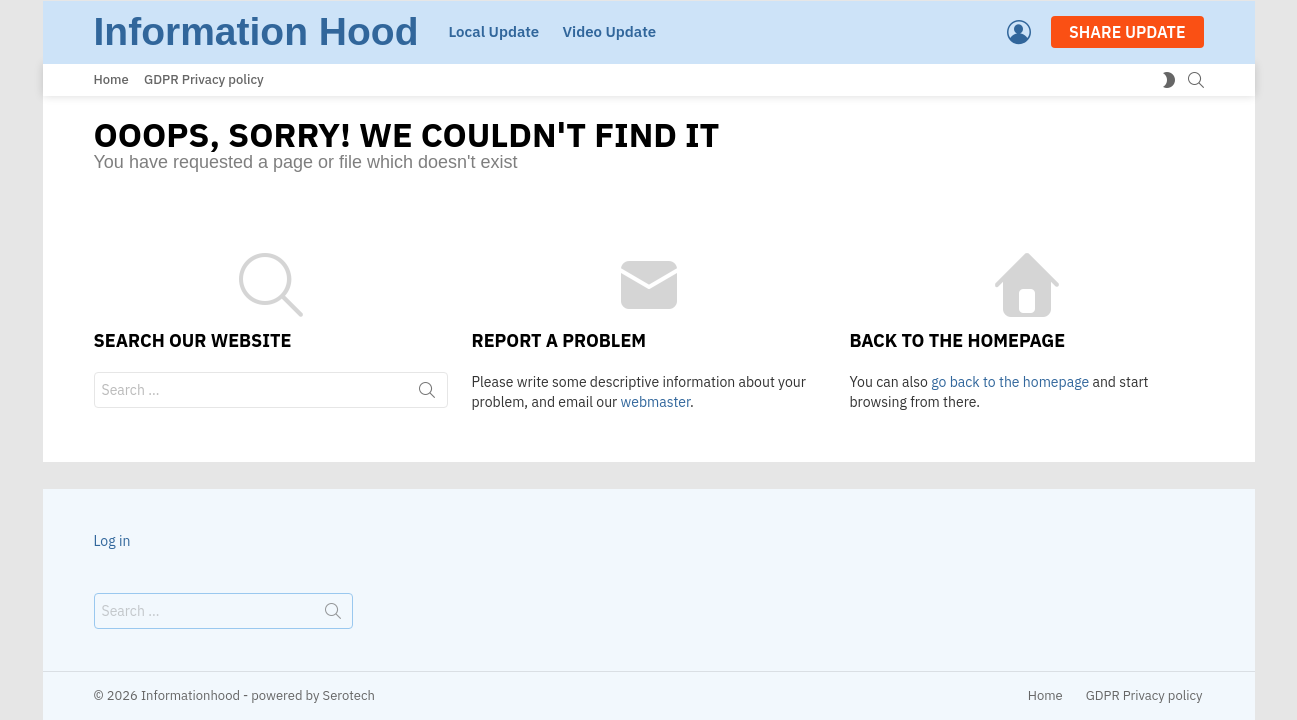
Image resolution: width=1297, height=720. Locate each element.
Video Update (609, 31)
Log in (112, 541)
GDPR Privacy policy (204, 79)
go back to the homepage (1010, 382)
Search (427, 394)
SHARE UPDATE (1127, 32)
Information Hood (256, 31)
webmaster (655, 402)
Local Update (493, 31)
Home (111, 79)
